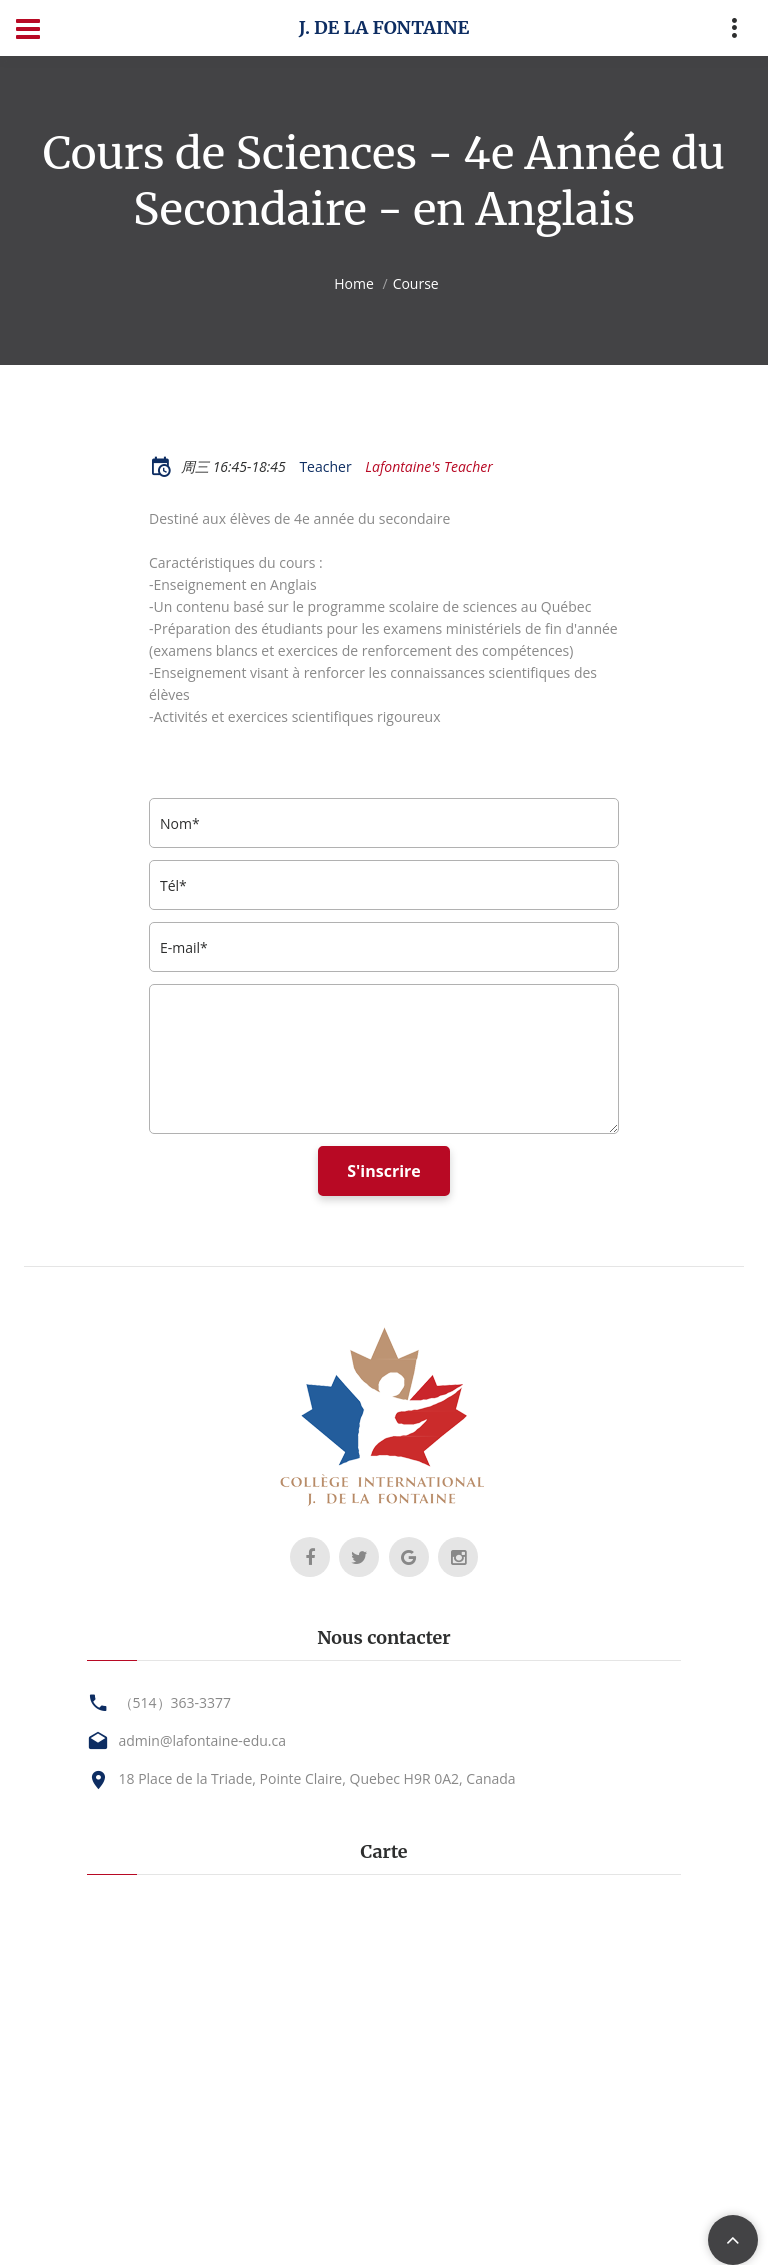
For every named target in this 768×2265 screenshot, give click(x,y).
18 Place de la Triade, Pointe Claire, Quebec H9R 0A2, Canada (317, 1778)
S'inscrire (384, 1171)
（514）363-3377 (175, 1702)
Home (354, 283)
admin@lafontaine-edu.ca (202, 1740)
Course (416, 283)
